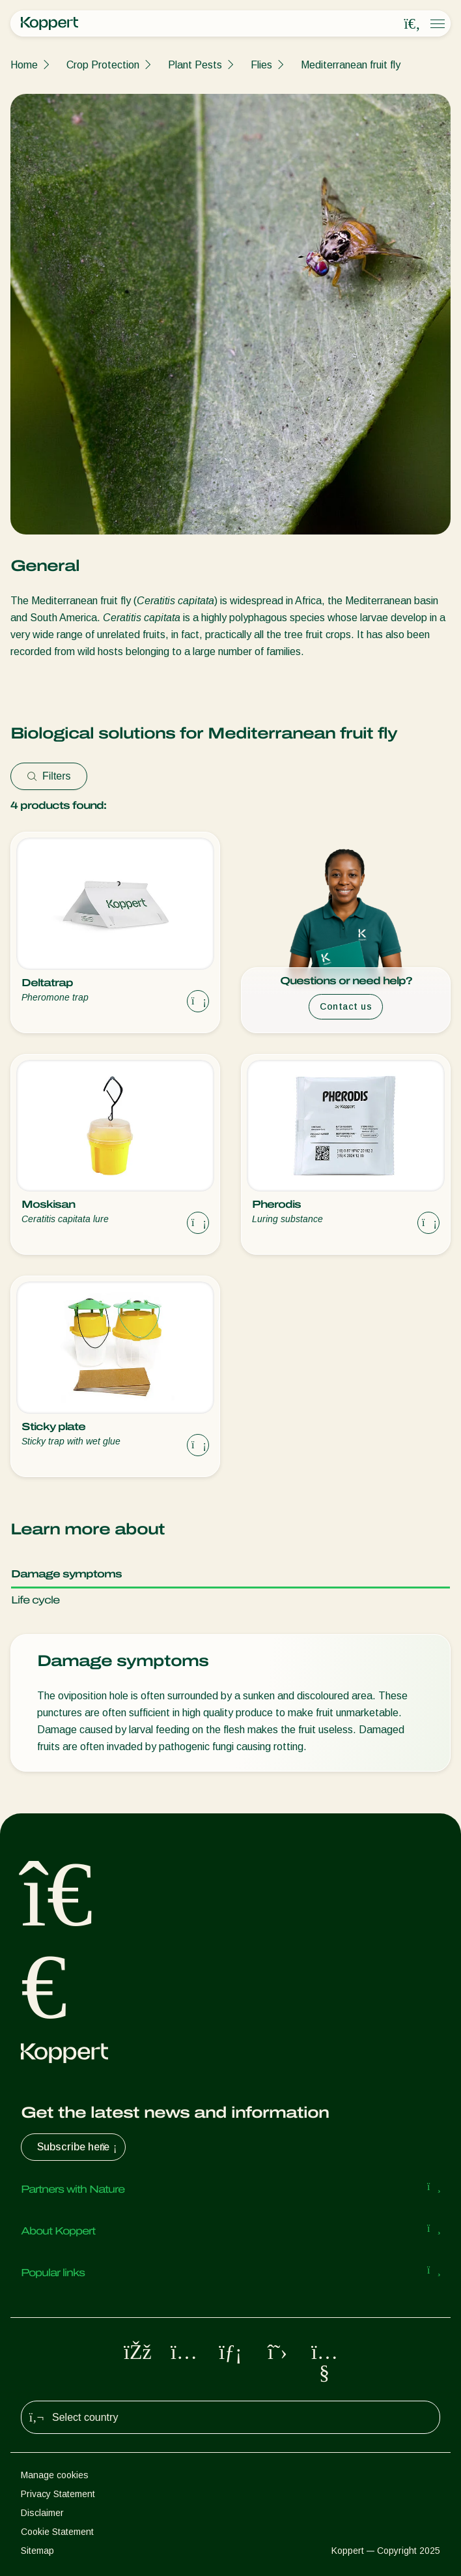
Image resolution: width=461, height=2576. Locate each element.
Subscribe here (78, 2147)
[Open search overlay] (412, 24)
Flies (261, 64)
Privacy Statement (58, 2494)
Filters (49, 776)
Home (24, 64)
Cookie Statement (57, 2531)
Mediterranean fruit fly (350, 64)
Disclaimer (42, 2513)
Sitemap (37, 2550)
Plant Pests (195, 64)
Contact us (346, 1006)
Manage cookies (55, 2475)
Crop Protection (102, 64)
